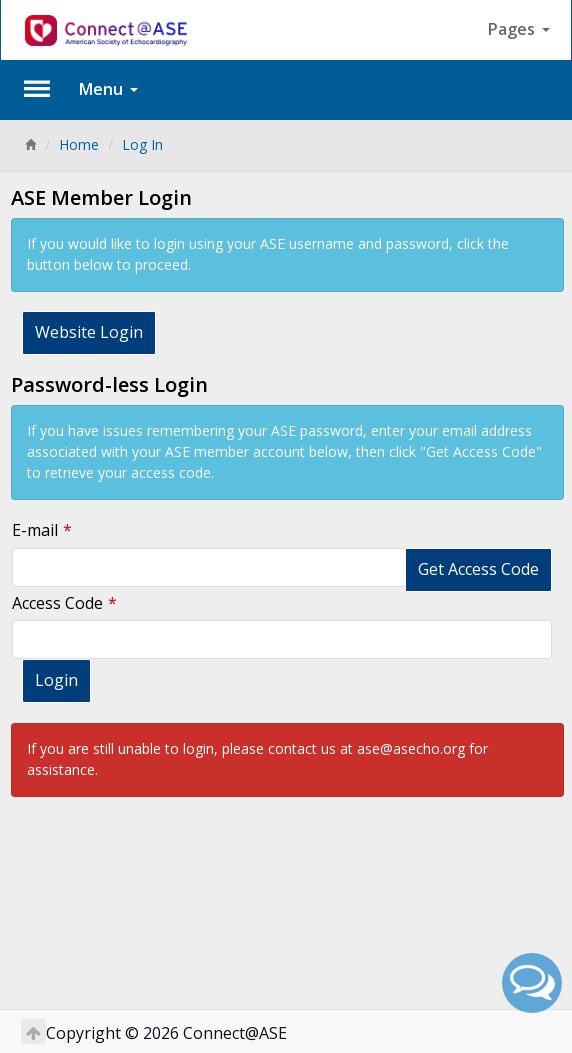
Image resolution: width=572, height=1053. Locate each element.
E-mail (35, 530)
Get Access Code (478, 569)
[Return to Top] (33, 1031)
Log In (142, 144)
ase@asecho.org (411, 748)
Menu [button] (108, 89)
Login (56, 680)
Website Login (89, 332)
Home (79, 144)
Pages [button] (519, 29)
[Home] (30, 144)
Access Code (57, 603)
